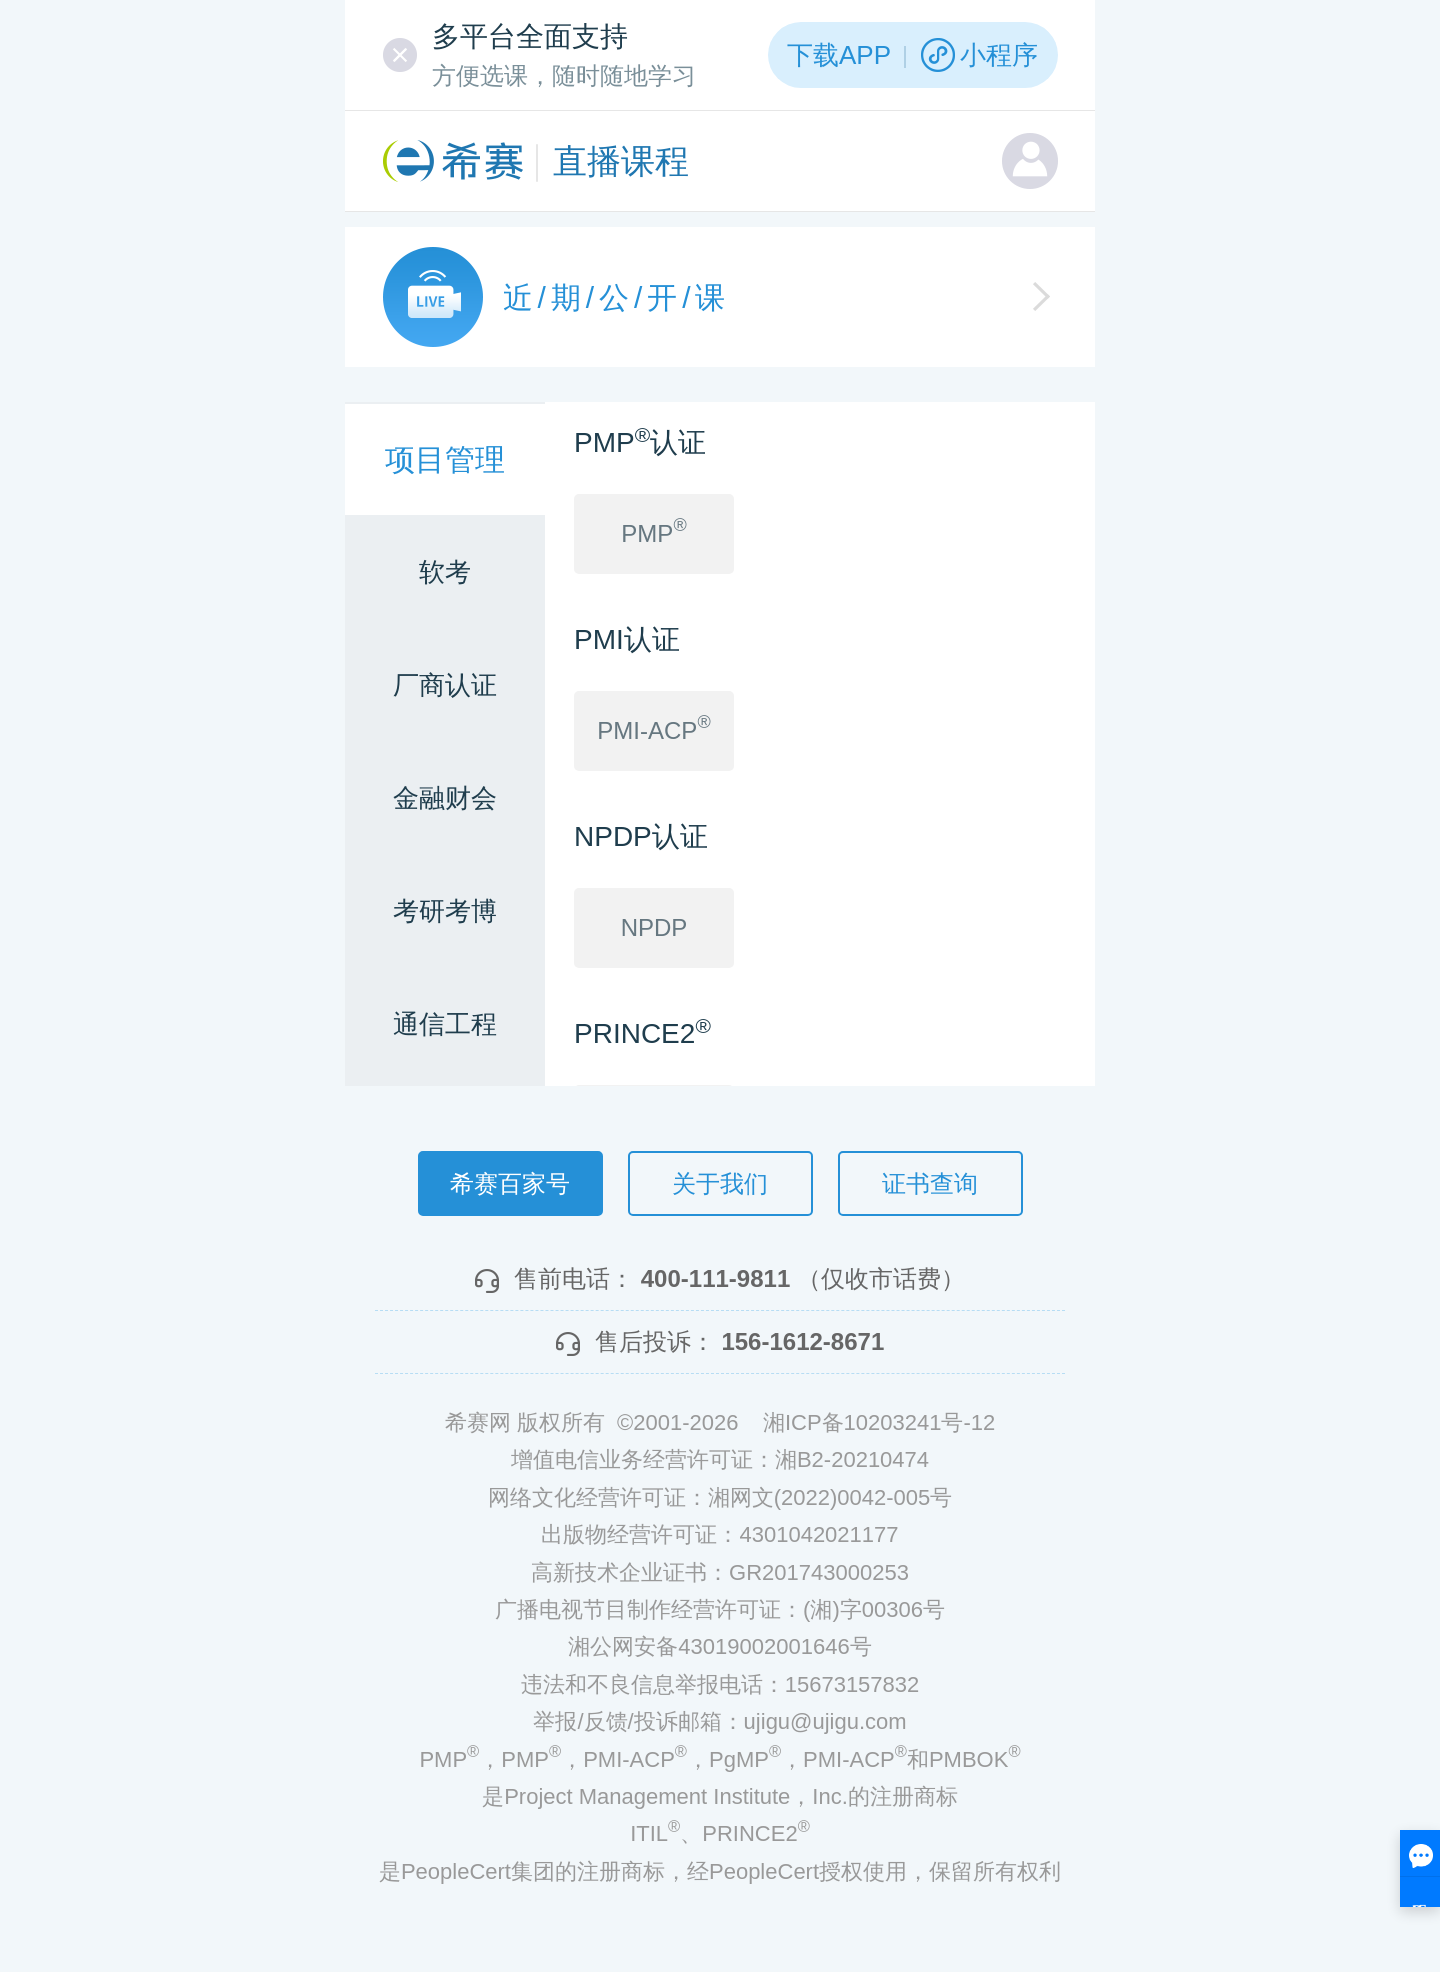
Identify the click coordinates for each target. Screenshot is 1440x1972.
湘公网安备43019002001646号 (719, 1646)
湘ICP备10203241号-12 (879, 1422)
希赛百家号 (510, 1183)
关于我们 (720, 1183)
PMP (653, 531)
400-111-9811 (715, 1278)
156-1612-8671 (802, 1341)
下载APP (839, 55)
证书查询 (930, 1183)
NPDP (654, 927)
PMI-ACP (653, 728)
